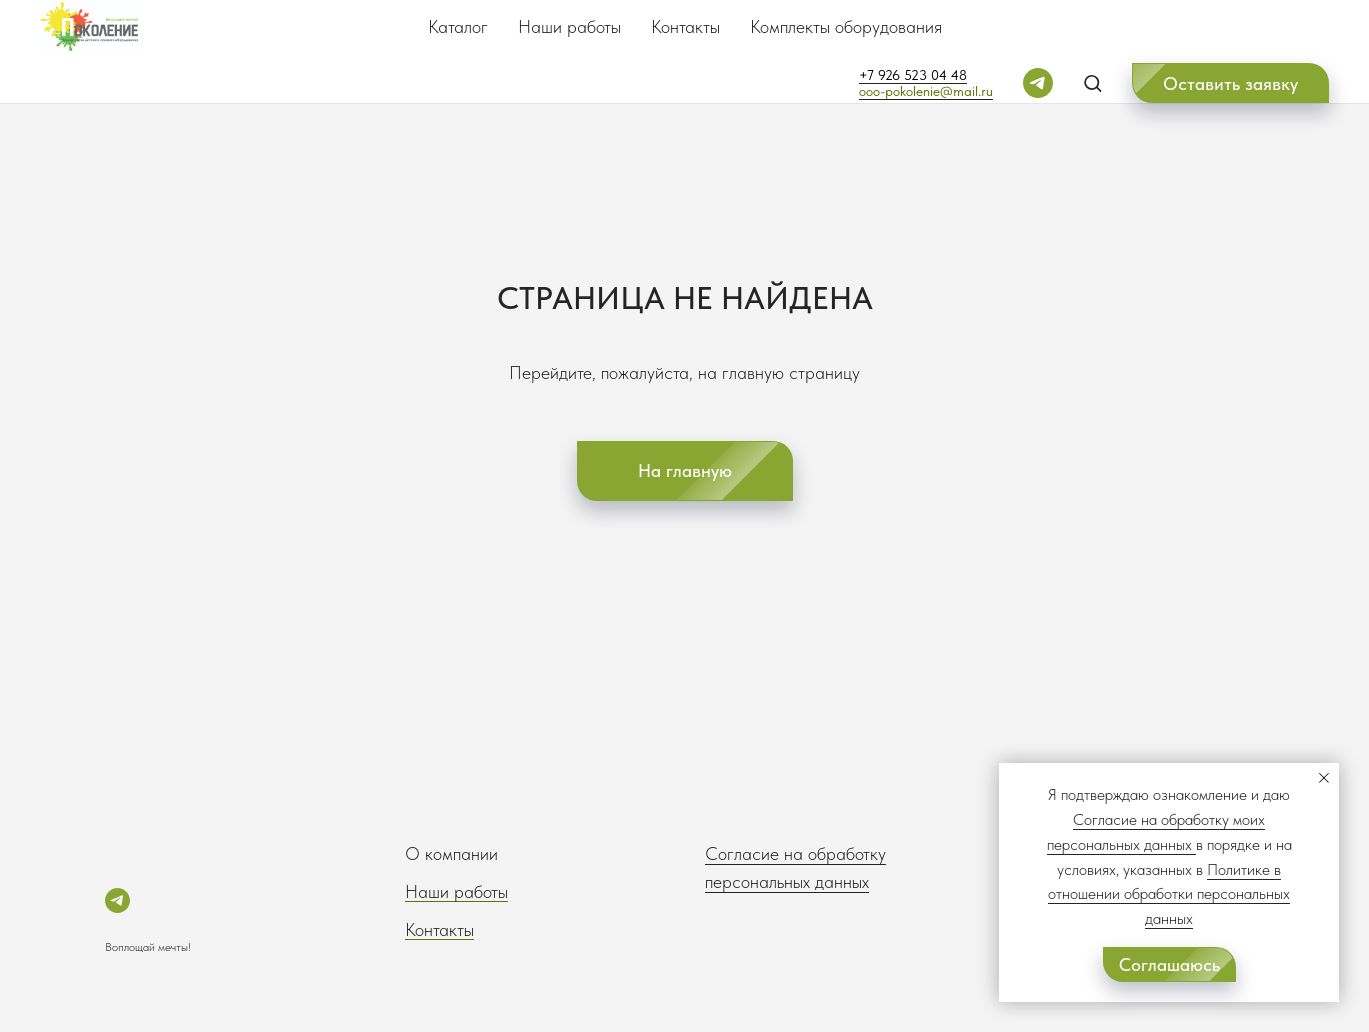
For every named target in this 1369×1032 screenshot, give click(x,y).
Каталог (458, 26)
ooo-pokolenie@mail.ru (926, 91)
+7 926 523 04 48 (913, 75)
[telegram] (1038, 83)
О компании (451, 853)
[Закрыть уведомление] (1324, 778)
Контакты (685, 26)
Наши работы (569, 26)
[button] (1092, 82)
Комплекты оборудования (846, 26)
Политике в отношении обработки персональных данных (1169, 894)
